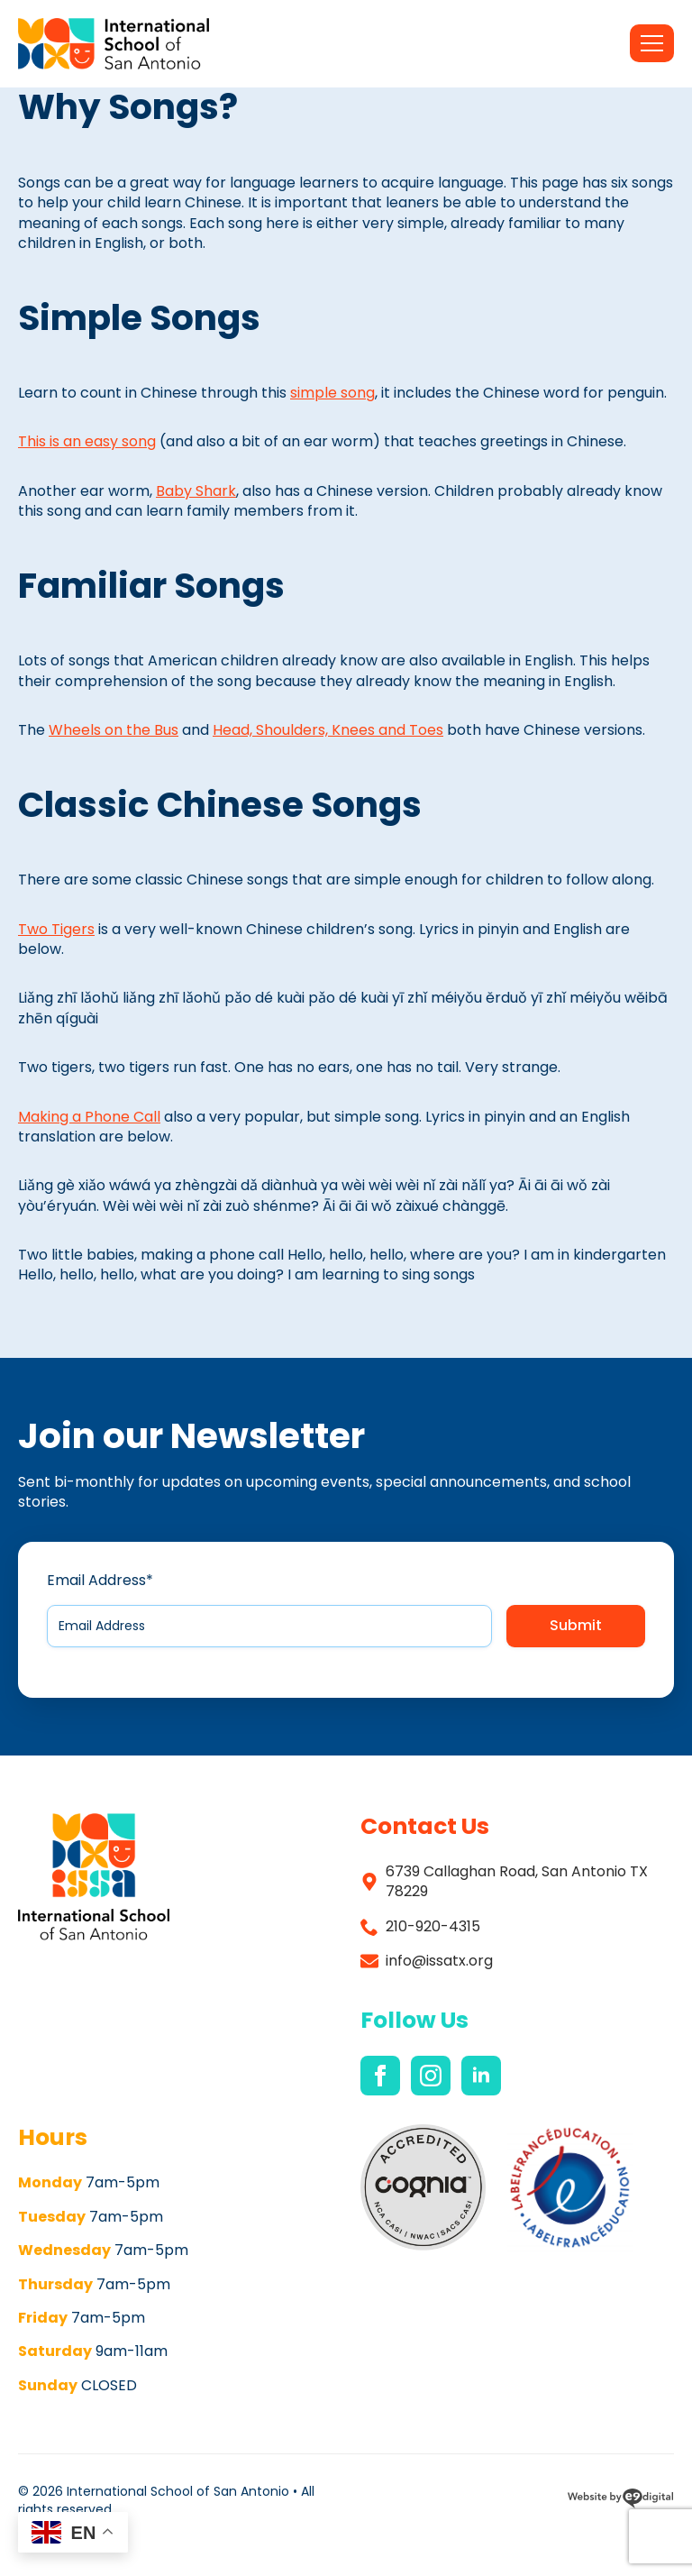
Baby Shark (196, 491)
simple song (332, 392)
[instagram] (431, 2075)
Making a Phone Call (89, 1116)
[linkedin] (481, 2075)
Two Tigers (56, 929)
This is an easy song (87, 441)
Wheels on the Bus (113, 730)
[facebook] (380, 2075)
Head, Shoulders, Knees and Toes (328, 730)
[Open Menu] (652, 43)
